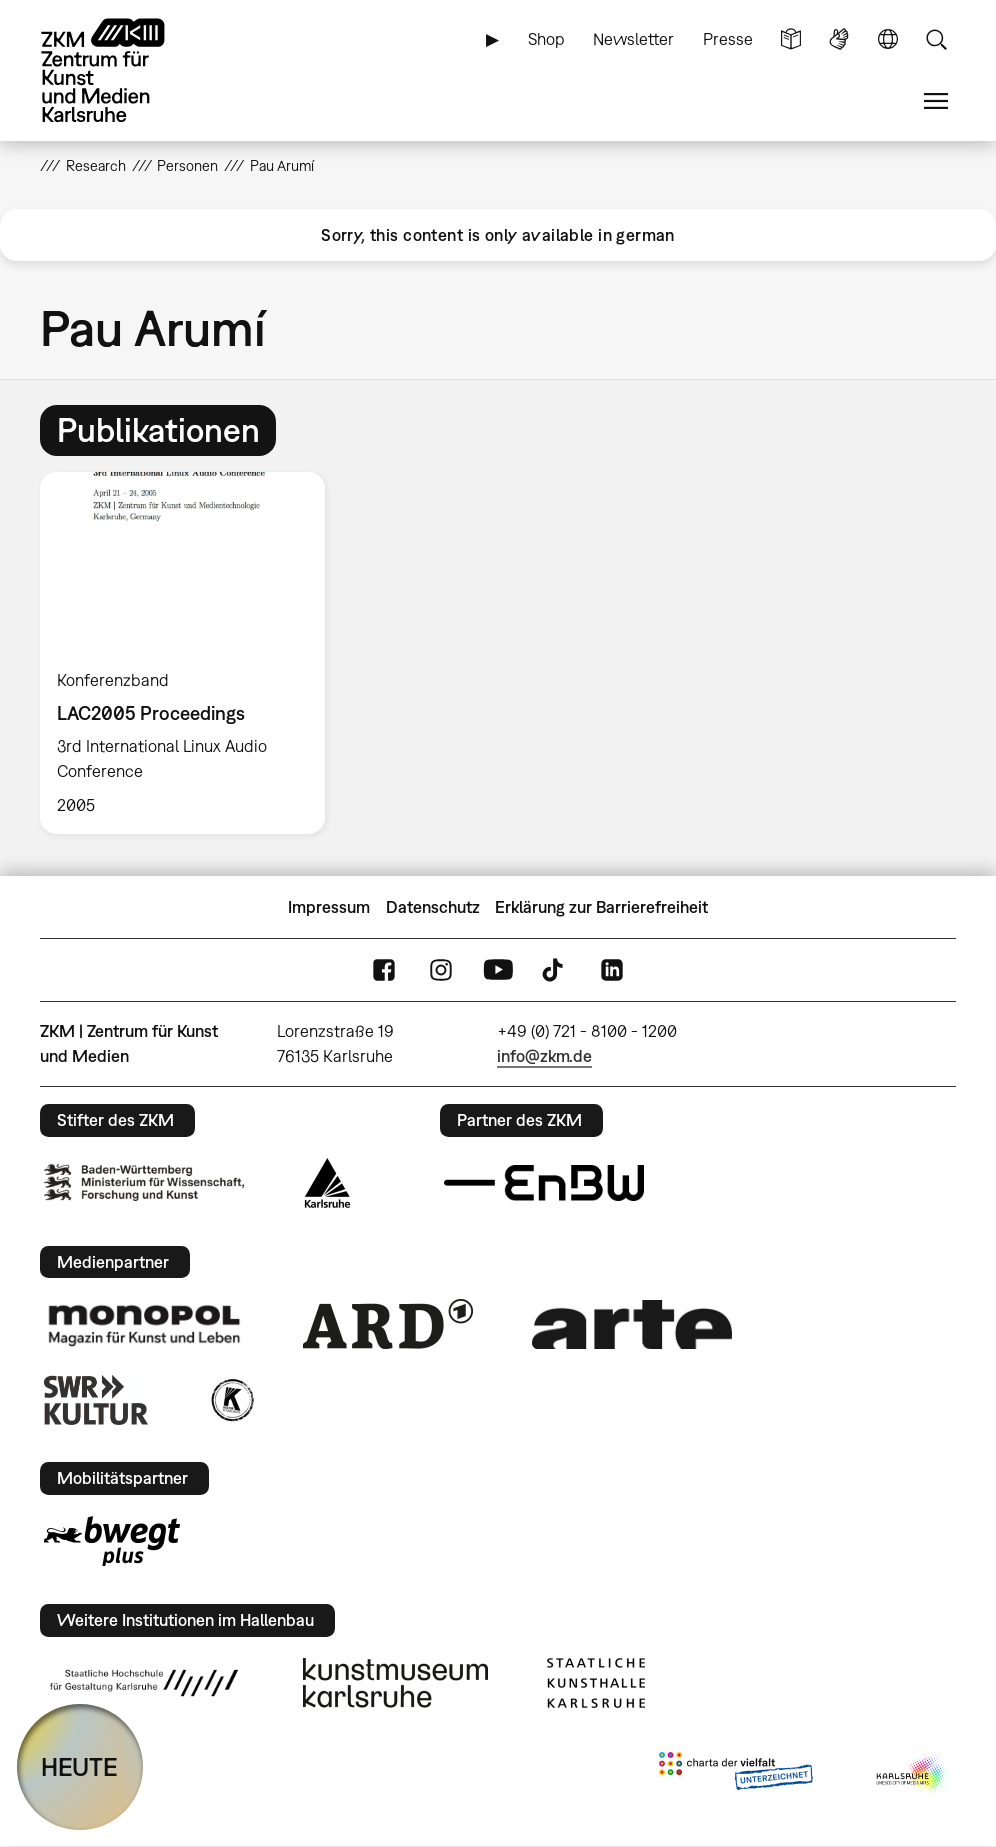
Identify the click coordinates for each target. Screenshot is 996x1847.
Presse (728, 39)
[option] (191, 653)
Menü (936, 101)
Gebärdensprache (839, 39)
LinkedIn (612, 970)
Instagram (441, 970)
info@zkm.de (544, 1056)
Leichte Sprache (791, 39)
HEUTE (79, 1766)
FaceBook (384, 970)
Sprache (888, 39)
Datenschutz (433, 907)
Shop (546, 39)
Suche (936, 39)
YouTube (498, 970)
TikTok (555, 970)
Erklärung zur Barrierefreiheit (601, 907)
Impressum (329, 907)
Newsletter (633, 39)
